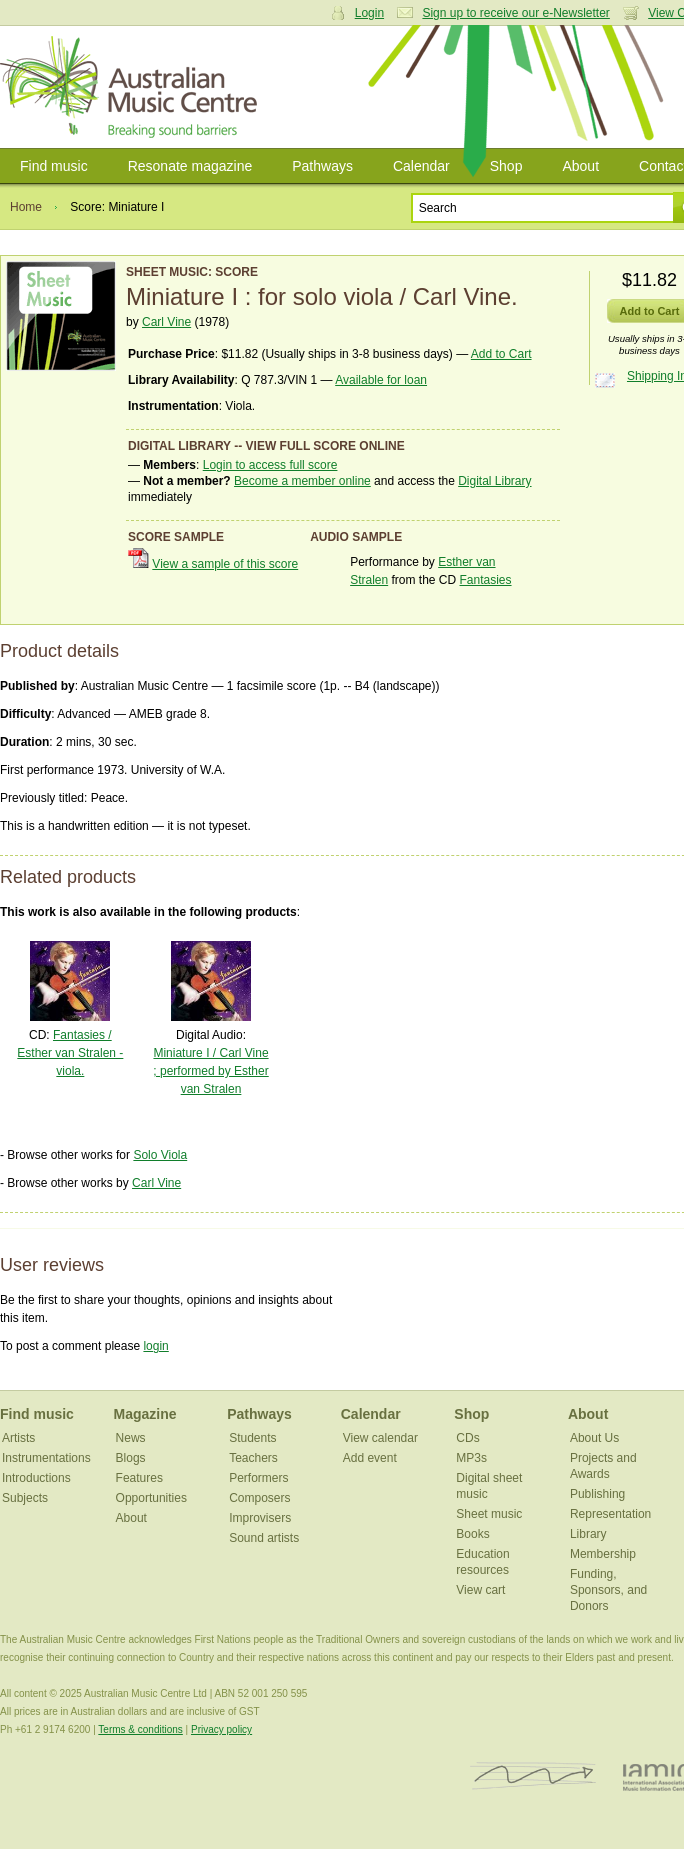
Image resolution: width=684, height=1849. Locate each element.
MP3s (471, 1458)
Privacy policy (221, 1729)
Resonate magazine (190, 166)
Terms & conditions (140, 1729)
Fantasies (486, 580)
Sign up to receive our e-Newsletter (515, 13)
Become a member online (302, 481)
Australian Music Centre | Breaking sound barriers (132, 87)
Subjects (25, 1498)
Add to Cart (501, 354)
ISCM (533, 1776)
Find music (54, 166)
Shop (506, 166)
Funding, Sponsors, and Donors (608, 1590)
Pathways (322, 166)
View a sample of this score (225, 564)
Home (26, 207)
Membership (603, 1554)
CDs (467, 1438)
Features (139, 1478)
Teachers (253, 1458)
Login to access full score (270, 465)
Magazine (145, 1414)
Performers (258, 1478)
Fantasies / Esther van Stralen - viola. (70, 1053)
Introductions (36, 1478)
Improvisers (260, 1518)
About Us (594, 1438)
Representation (610, 1514)
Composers (259, 1498)
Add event (370, 1458)
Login (369, 13)
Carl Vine (166, 322)
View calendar (380, 1438)
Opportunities (151, 1498)
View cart (480, 1590)
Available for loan (381, 380)
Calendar (421, 166)
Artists (18, 1438)
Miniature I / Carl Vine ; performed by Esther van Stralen (210, 1071)
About (580, 166)
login (155, 1346)
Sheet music (489, 1514)
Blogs (131, 1458)
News (131, 1438)
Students (252, 1438)
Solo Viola (160, 1155)
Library (588, 1534)
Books (472, 1534)
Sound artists (264, 1538)
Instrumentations (46, 1458)
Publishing (597, 1494)
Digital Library (494, 481)
